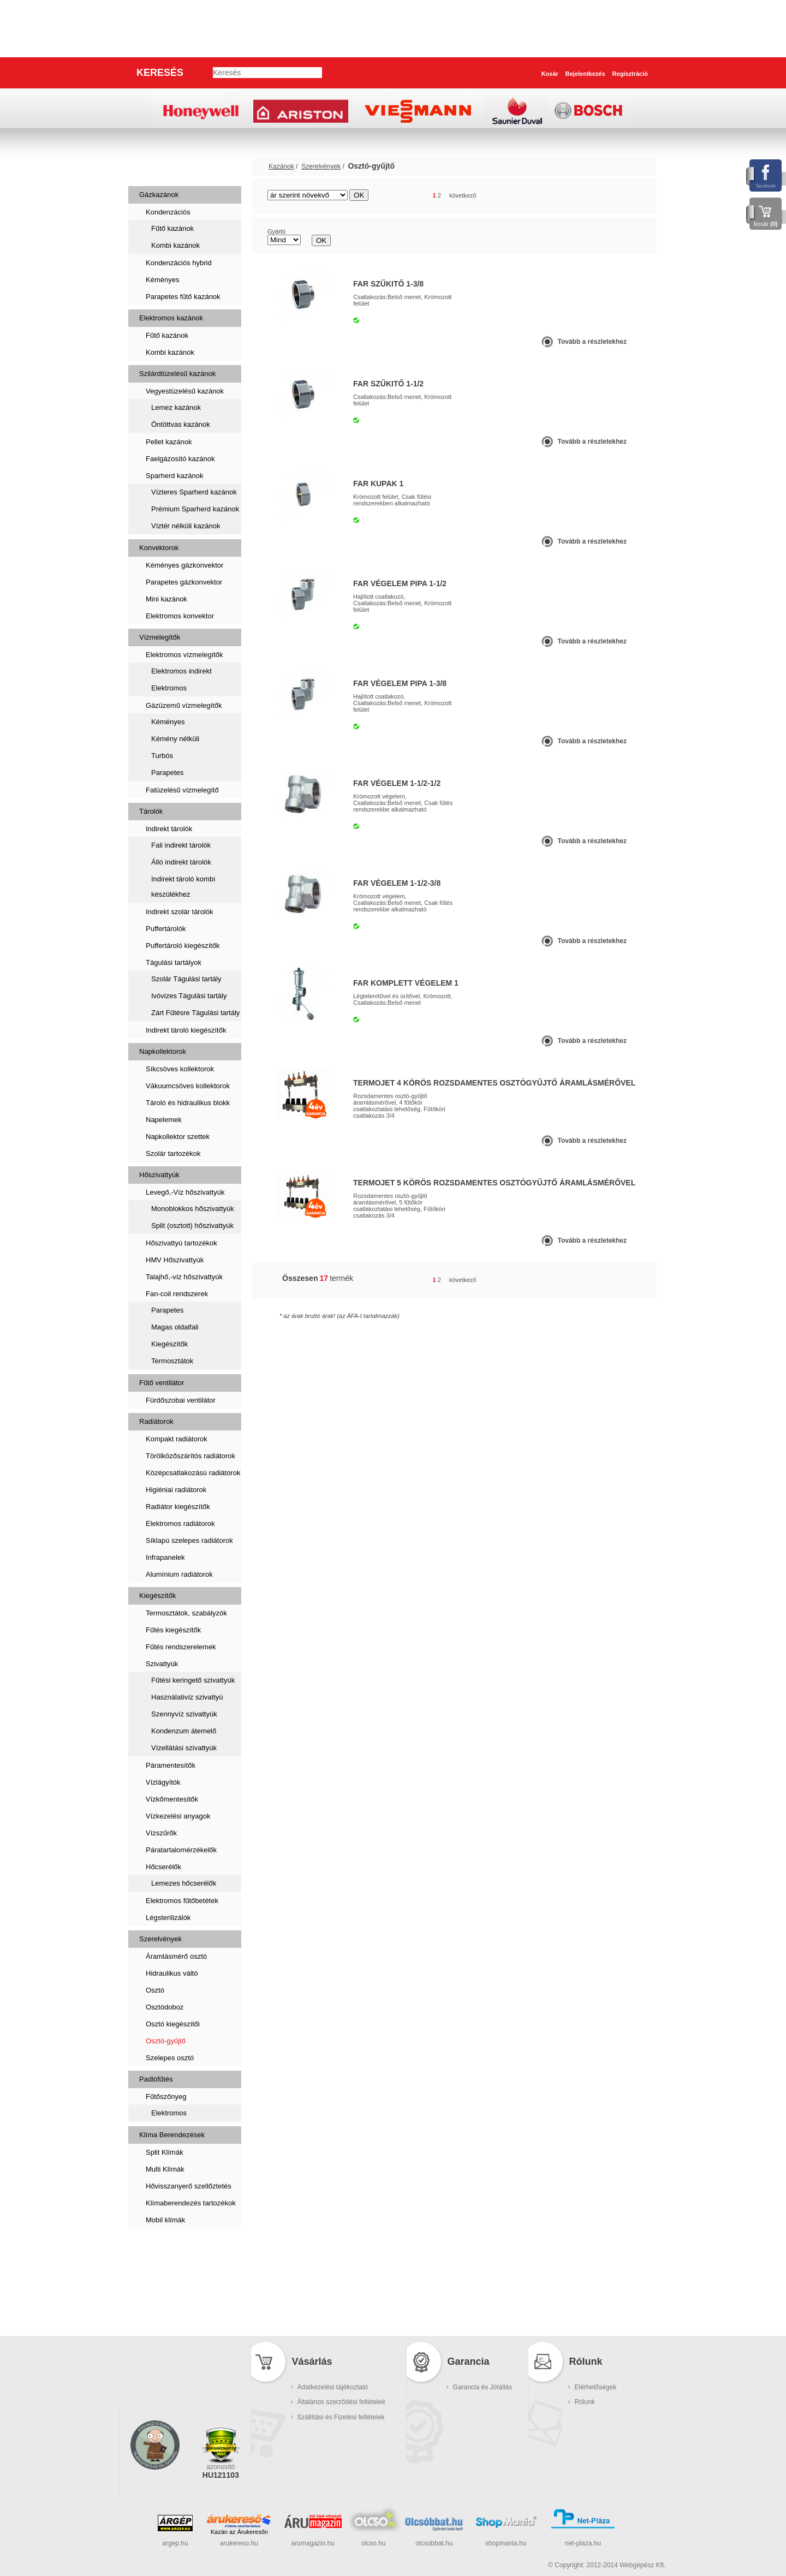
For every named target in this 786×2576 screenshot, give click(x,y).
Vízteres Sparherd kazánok (194, 492)
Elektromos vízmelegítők (184, 655)
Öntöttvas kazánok (180, 424)
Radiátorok (156, 1421)
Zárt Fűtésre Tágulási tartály (195, 1013)
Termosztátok (172, 1361)
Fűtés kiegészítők (173, 1630)
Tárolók (151, 811)
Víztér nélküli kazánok (185, 526)
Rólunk (585, 2402)
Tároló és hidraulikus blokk (188, 1103)
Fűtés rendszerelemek (181, 1647)
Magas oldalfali (175, 1327)
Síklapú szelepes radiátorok (189, 1540)
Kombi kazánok (175, 245)
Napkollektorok (162, 1051)
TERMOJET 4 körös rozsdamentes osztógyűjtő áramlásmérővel (494, 1082)
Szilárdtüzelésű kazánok (177, 373)
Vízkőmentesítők (172, 1799)
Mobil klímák (165, 2220)
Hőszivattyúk (159, 1175)
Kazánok (157, 166)
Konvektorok (158, 548)
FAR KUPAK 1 (378, 483)
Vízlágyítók (163, 1782)
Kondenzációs (168, 212)
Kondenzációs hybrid (179, 263)
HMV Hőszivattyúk (175, 1260)
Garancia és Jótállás (483, 2387)
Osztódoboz (164, 2007)
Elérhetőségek (596, 2387)
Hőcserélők (163, 1867)
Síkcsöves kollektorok (180, 1069)
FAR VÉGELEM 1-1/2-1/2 (396, 783)
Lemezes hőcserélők (183, 1883)
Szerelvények (160, 1939)
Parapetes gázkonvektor (184, 582)
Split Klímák (164, 2152)
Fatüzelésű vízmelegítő (182, 790)
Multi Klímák (165, 2169)
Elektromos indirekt (181, 671)
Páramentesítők (170, 1765)
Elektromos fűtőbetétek (182, 1901)
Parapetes (167, 772)
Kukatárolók (165, 2316)
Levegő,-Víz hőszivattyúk (185, 1192)
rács (613, 196)
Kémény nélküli (175, 739)
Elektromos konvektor (180, 616)
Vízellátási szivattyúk (184, 1748)
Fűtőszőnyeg (166, 2096)
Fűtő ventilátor (161, 1383)
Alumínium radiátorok (179, 1574)
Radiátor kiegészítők (178, 1506)
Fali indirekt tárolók (181, 845)
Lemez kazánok (176, 407)
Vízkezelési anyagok (178, 1816)
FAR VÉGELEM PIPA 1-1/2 (399, 583)
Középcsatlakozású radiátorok (193, 1473)
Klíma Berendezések (172, 2135)
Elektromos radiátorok (180, 1523)
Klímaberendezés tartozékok (191, 2203)
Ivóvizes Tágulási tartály (189, 996)
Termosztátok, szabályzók (186, 1613)
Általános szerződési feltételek (341, 2402)
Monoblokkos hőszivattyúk (192, 1208)
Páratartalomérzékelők (181, 1850)
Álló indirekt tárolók (181, 862)
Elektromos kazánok (171, 318)
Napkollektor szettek (178, 1136)
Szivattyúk (162, 1664)
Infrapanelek (165, 1557)
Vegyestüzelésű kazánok (185, 391)
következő (463, 195)
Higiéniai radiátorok (176, 1490)
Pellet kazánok (169, 442)
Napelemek (164, 1120)
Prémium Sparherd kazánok (195, 509)
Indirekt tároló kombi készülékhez (183, 886)
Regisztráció (630, 73)
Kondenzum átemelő (183, 1731)
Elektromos (169, 688)
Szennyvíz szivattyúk (184, 1714)
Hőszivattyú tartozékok (181, 1243)
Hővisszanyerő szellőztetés (188, 2186)
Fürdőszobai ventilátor (181, 1400)
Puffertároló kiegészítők (183, 945)
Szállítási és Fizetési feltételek (341, 2417)
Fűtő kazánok (172, 228)
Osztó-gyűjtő (166, 2041)
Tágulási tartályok (173, 962)
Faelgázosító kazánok (180, 459)
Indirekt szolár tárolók (179, 912)
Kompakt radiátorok (176, 1439)
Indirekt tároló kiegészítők (186, 1030)
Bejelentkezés (585, 73)
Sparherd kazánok (175, 476)
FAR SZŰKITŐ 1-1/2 (388, 383)
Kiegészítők (169, 1344)
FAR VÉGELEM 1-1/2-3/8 (396, 883)
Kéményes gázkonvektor (184, 565)
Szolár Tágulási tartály (186, 979)
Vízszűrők (161, 1833)
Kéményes (162, 280)
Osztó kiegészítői (173, 2024)
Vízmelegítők (159, 637)
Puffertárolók (166, 929)
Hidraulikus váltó (172, 1973)
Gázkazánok (158, 194)
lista (634, 196)
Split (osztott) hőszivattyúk (192, 1225)
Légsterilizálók (168, 1917)
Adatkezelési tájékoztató (332, 2387)
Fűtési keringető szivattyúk (193, 1680)
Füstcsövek (164, 2281)
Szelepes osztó (170, 2058)
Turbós (162, 756)
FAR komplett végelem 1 (405, 983)
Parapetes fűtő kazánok (183, 297)
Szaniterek (161, 2247)
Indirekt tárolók (169, 829)
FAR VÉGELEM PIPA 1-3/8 (399, 683)
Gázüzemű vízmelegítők (184, 705)
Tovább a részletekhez (592, 341)
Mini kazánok (166, 599)
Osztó (155, 1990)
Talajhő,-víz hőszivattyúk (184, 1277)
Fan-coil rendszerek (177, 1294)
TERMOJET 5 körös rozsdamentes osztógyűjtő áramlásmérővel (494, 1182)
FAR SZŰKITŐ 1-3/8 (388, 283)
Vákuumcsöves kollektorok (188, 1086)
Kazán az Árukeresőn (239, 2532)
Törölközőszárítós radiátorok (190, 1456)
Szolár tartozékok (173, 1153)
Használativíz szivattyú (187, 1697)
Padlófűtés (155, 2079)
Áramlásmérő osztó (176, 1956)
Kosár (549, 73)
